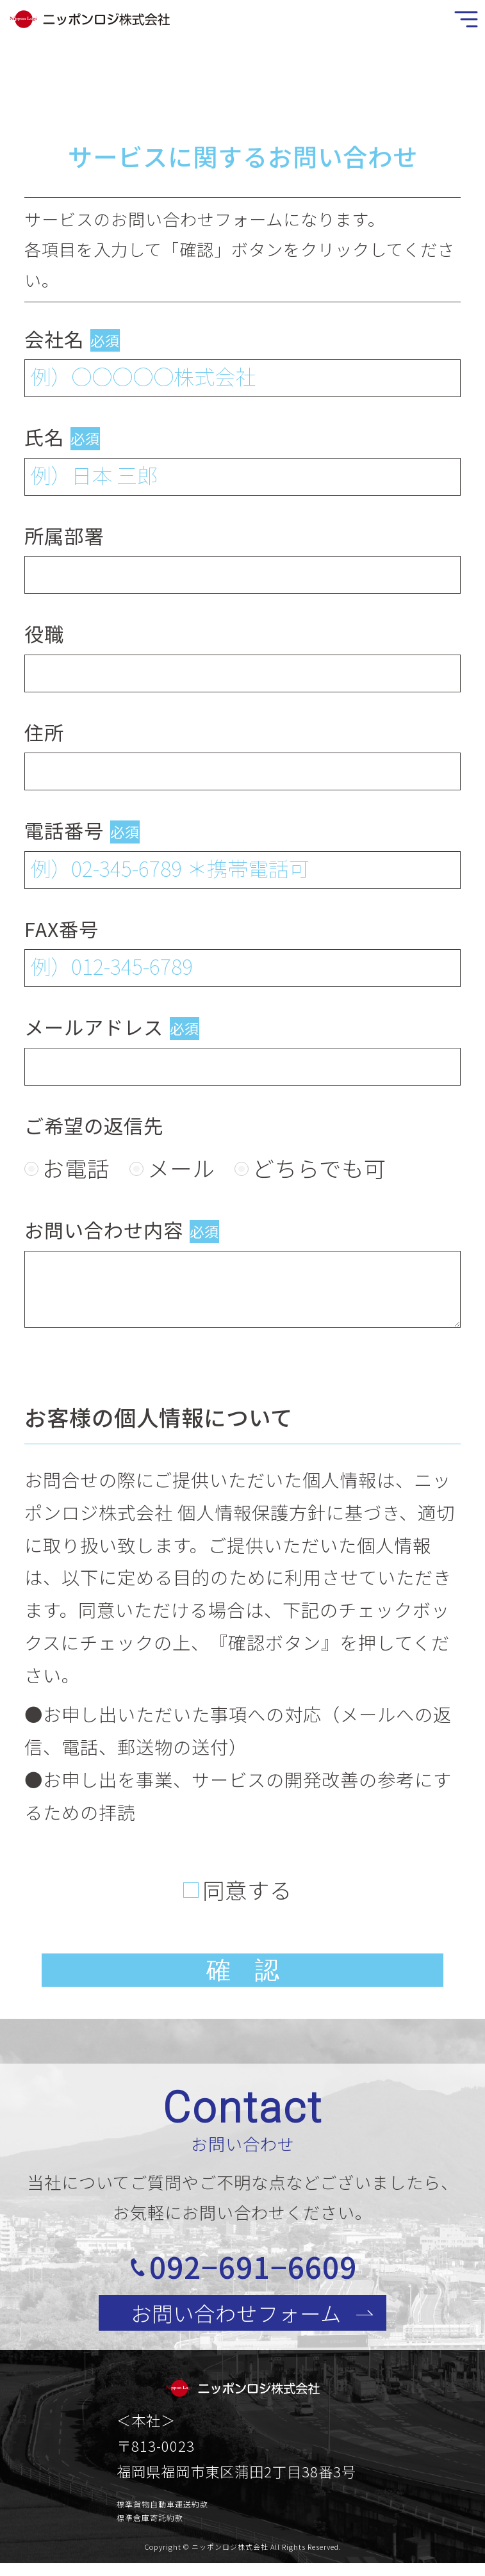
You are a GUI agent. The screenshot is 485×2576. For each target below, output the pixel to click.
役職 (44, 633)
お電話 (76, 1168)
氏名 (44, 437)
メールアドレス (93, 1027)
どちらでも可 (319, 1168)
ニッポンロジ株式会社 (230, 2554)
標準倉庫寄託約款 (150, 2525)
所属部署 (64, 535)
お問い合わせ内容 (103, 1230)
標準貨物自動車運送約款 (162, 2511)
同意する (247, 1889)
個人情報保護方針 (251, 1512)
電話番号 (64, 830)
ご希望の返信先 (93, 1125)
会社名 (54, 339)
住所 (44, 732)
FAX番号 (61, 929)
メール (181, 1168)
